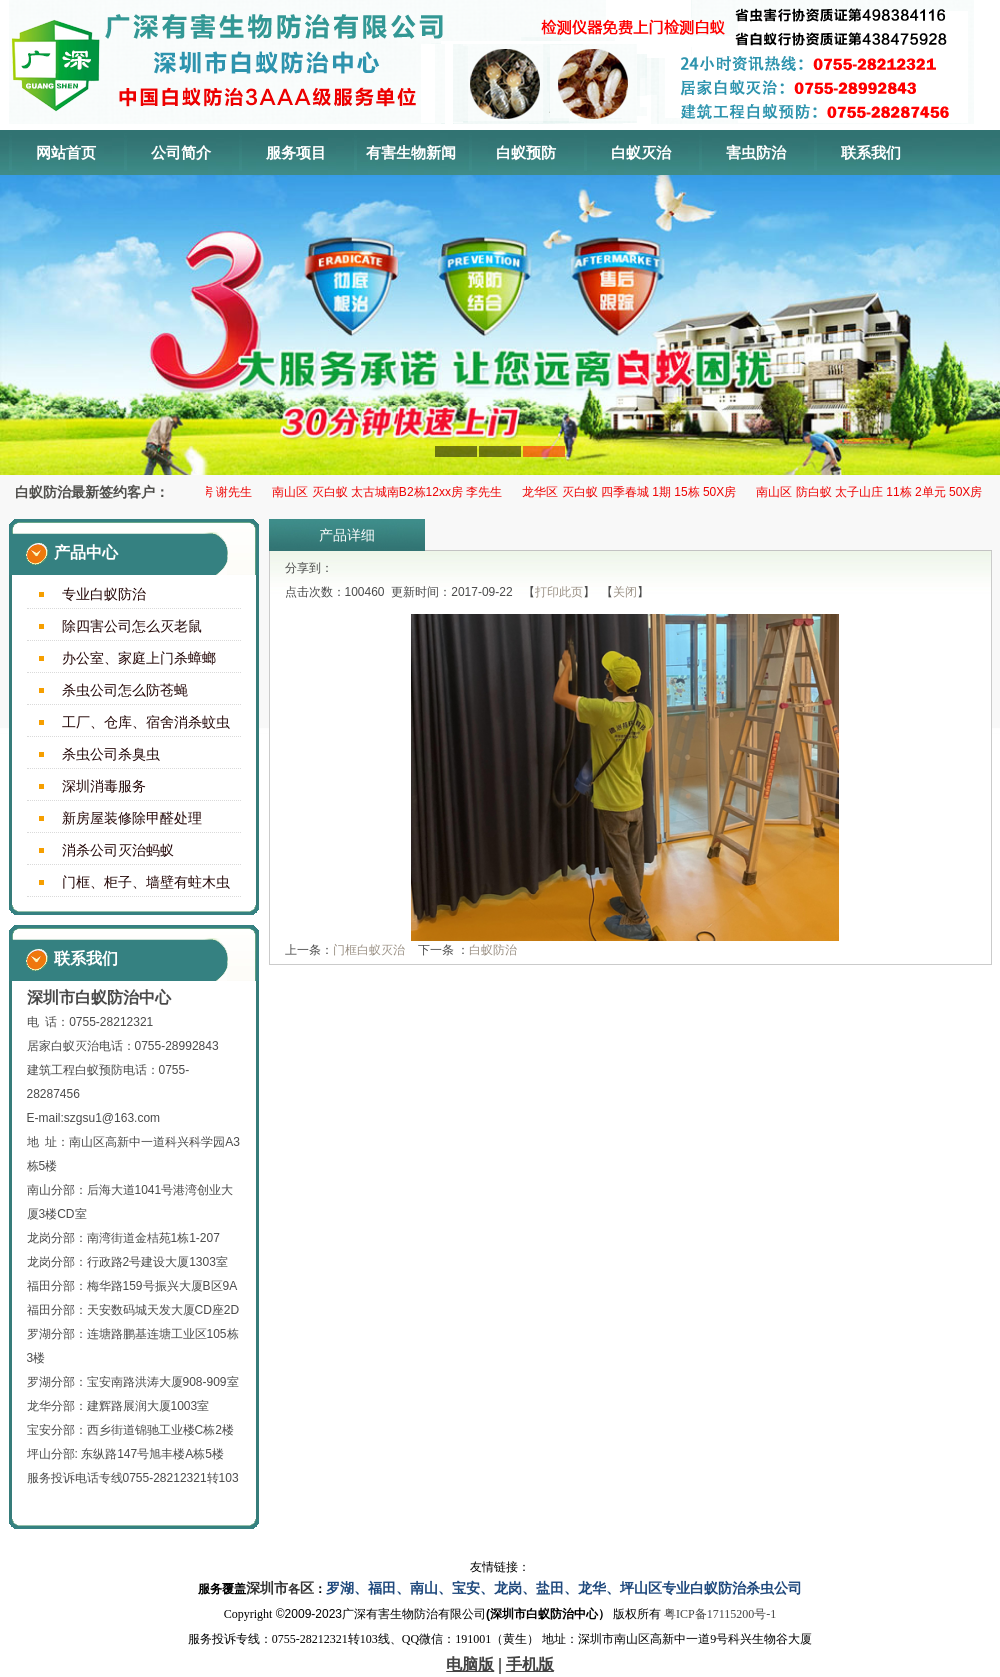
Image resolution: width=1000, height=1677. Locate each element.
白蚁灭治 (641, 152)
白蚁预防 (526, 152)
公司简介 (181, 152)
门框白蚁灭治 (369, 950)
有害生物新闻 (411, 152)
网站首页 (66, 152)
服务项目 (296, 152)
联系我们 (871, 152)
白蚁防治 (493, 950)
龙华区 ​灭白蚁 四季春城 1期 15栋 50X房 (633, 492)
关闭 (625, 592)
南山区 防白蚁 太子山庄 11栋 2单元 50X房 (873, 492)
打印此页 (559, 592)
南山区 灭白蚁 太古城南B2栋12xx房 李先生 (391, 492)
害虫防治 (756, 152)
